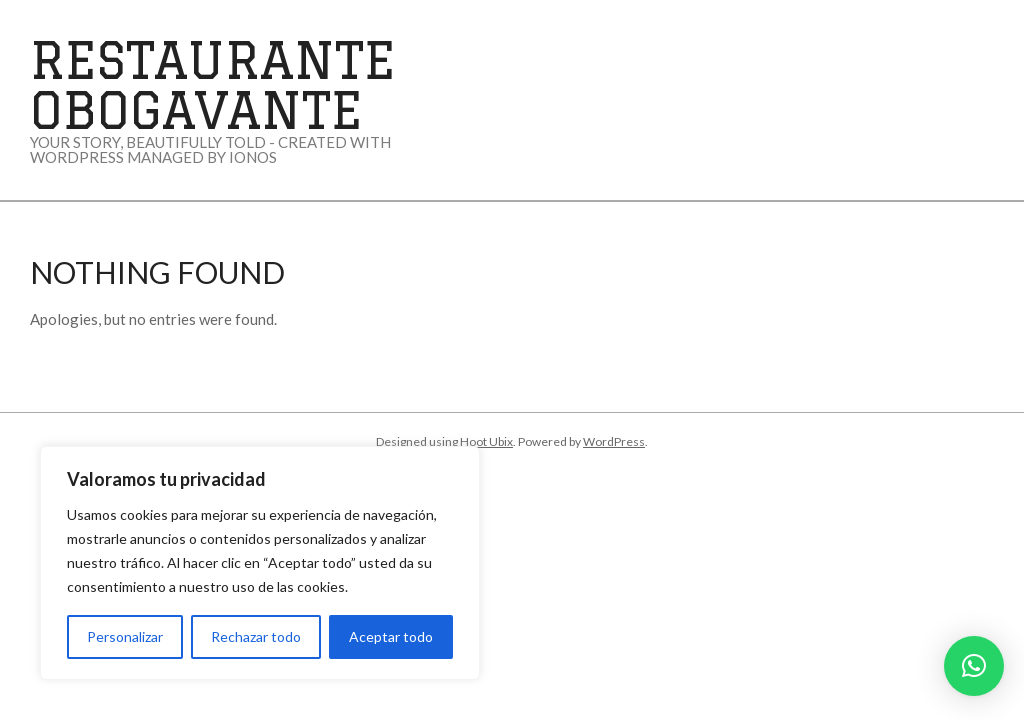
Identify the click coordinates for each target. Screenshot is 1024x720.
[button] (974, 666)
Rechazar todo (256, 636)
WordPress (614, 441)
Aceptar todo (391, 636)
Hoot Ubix (486, 441)
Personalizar (125, 636)
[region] (260, 563)
